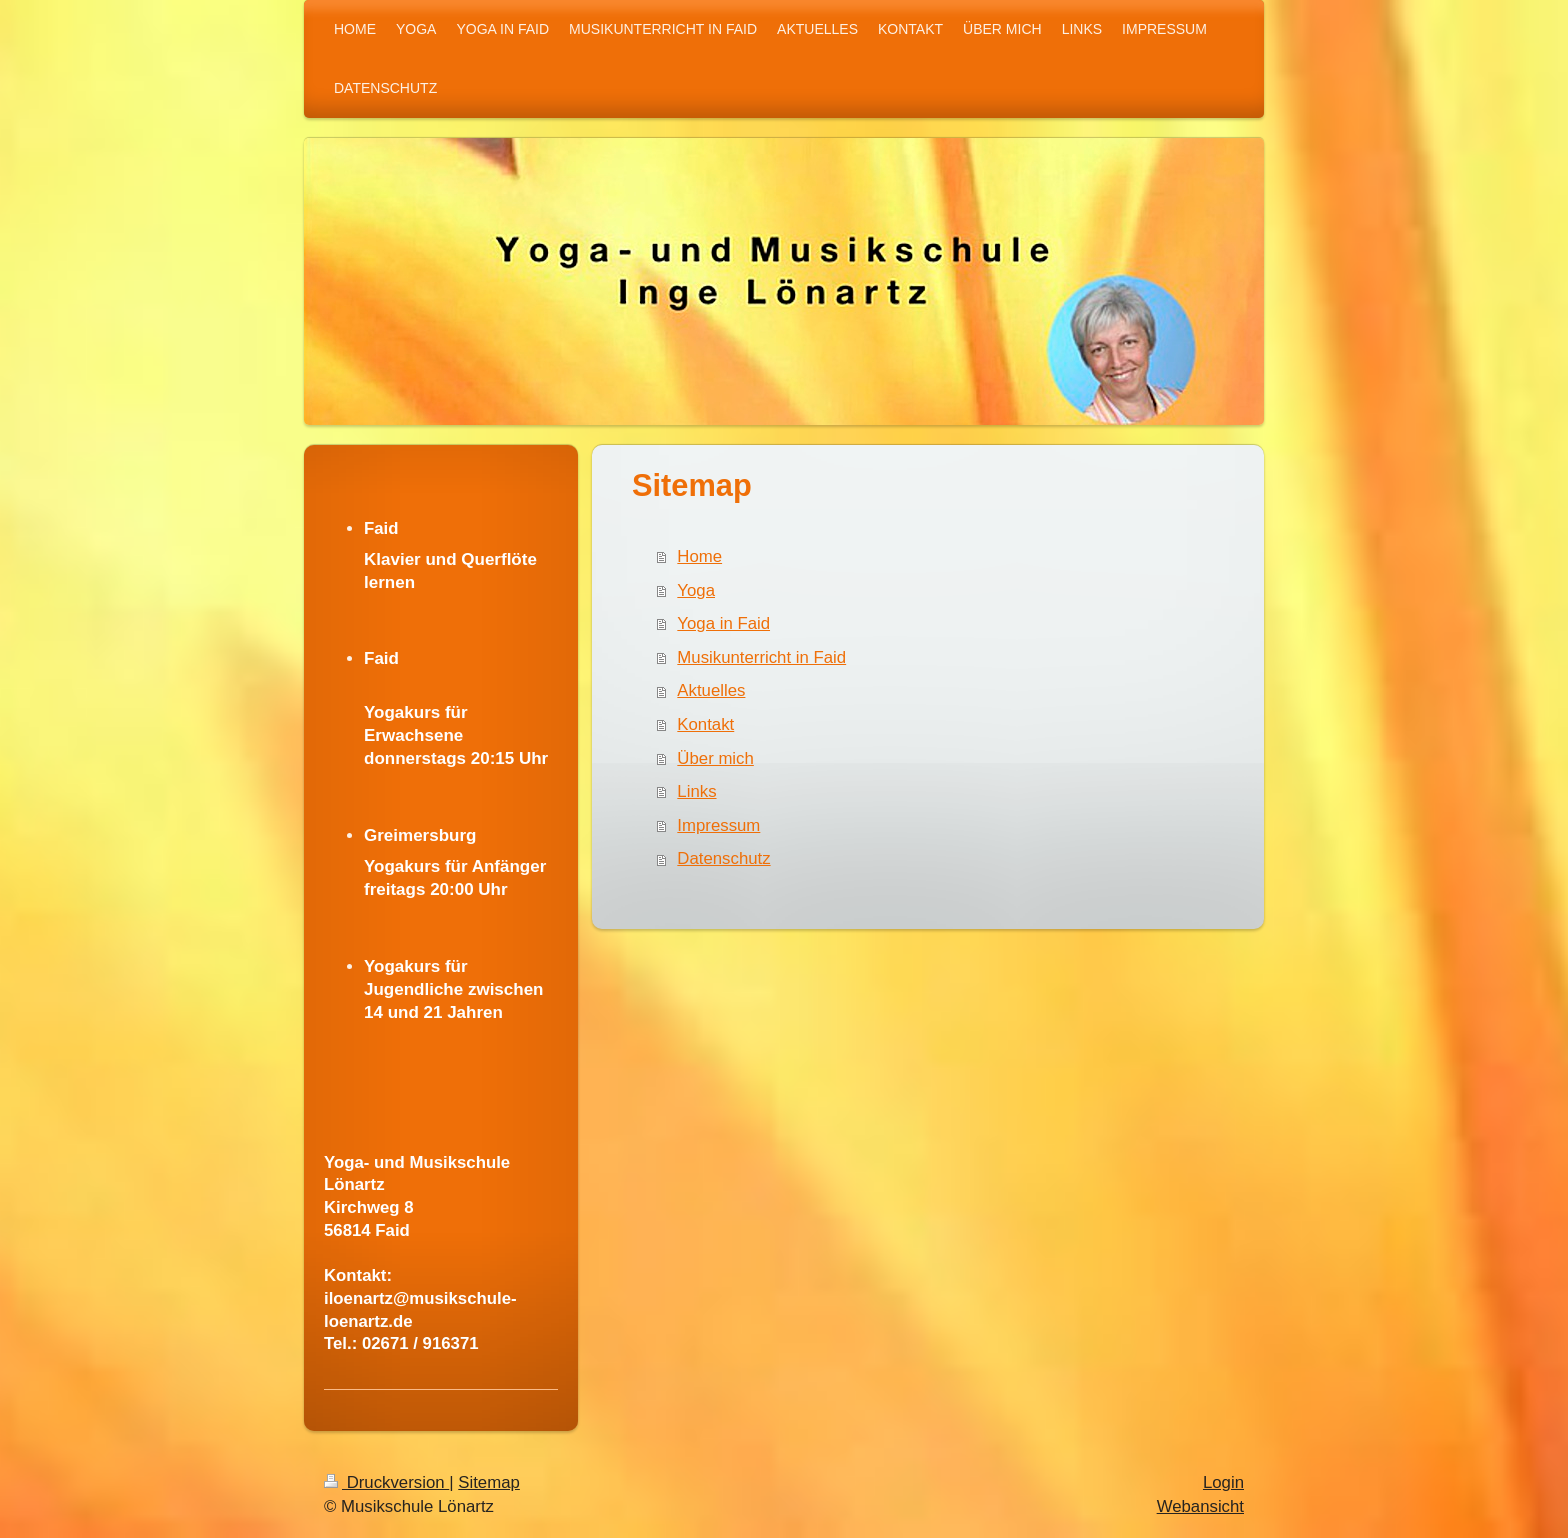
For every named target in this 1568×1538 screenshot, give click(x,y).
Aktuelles (711, 690)
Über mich (715, 758)
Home (699, 556)
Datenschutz (723, 858)
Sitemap (489, 1482)
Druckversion (386, 1482)
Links (696, 791)
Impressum (718, 825)
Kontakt (705, 724)
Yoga (696, 590)
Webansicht (1200, 1506)
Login (1223, 1482)
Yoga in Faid (723, 623)
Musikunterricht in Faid (761, 657)
